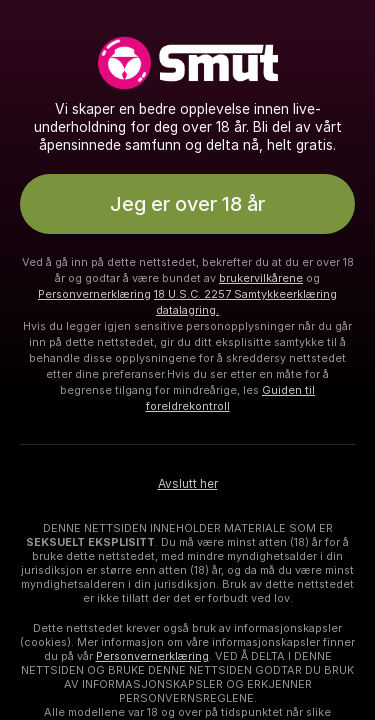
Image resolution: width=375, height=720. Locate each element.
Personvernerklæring (94, 294)
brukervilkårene (261, 278)
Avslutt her (188, 484)
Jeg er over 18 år (187, 204)
